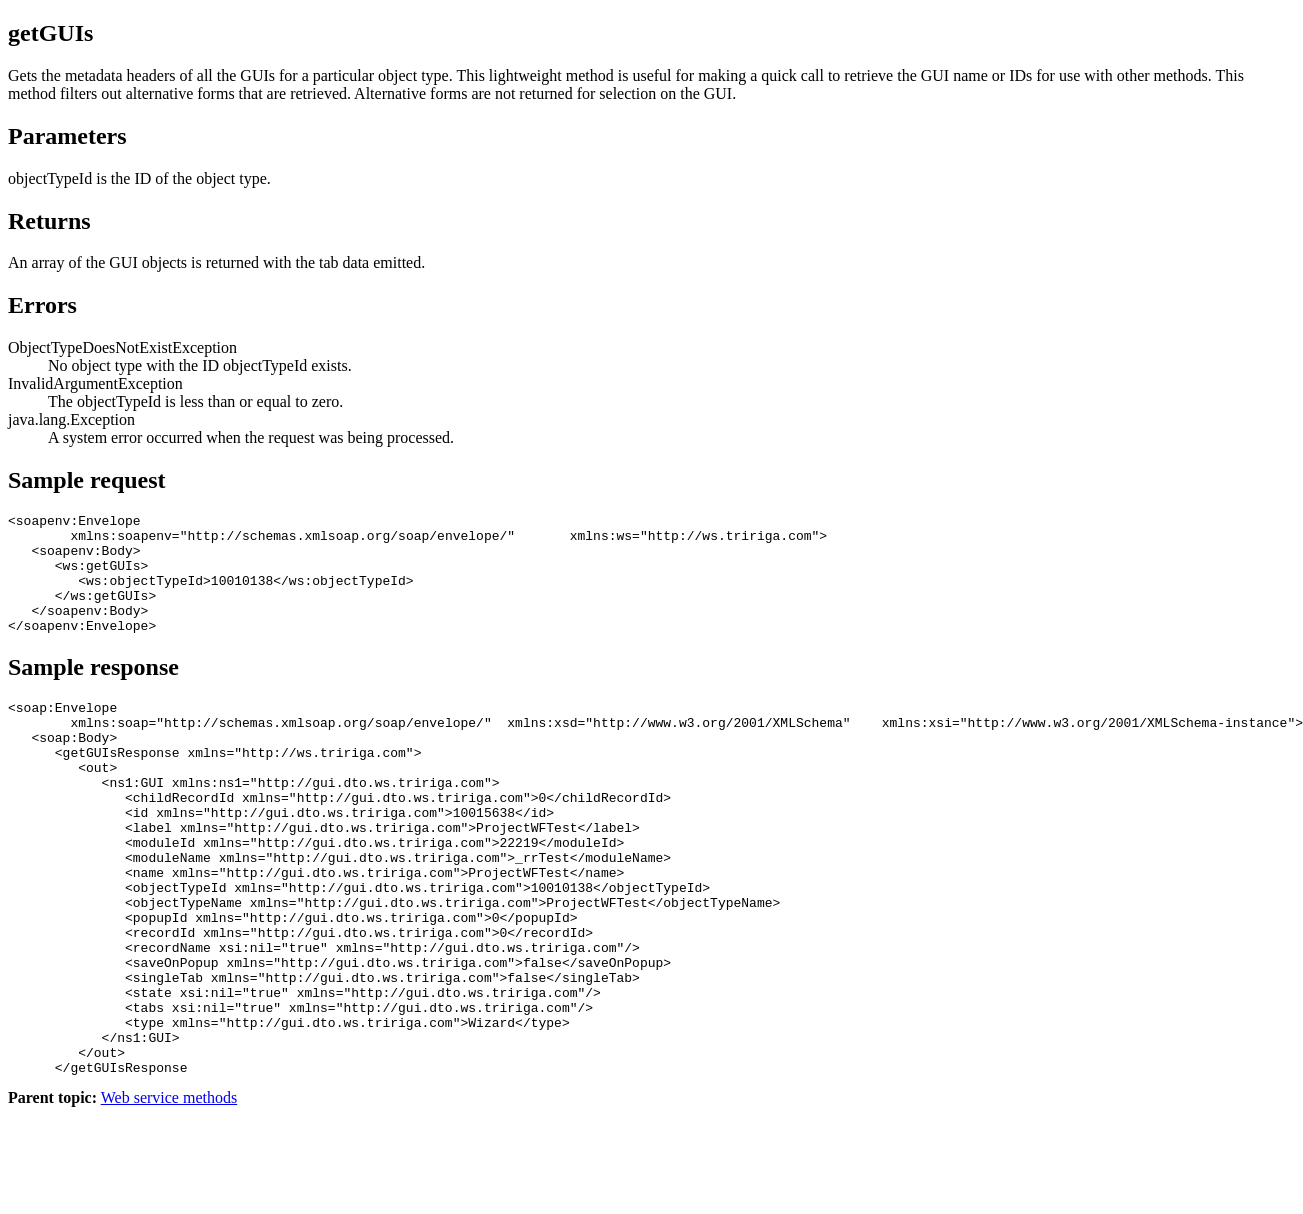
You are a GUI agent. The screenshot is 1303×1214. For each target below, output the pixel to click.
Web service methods (169, 1196)
